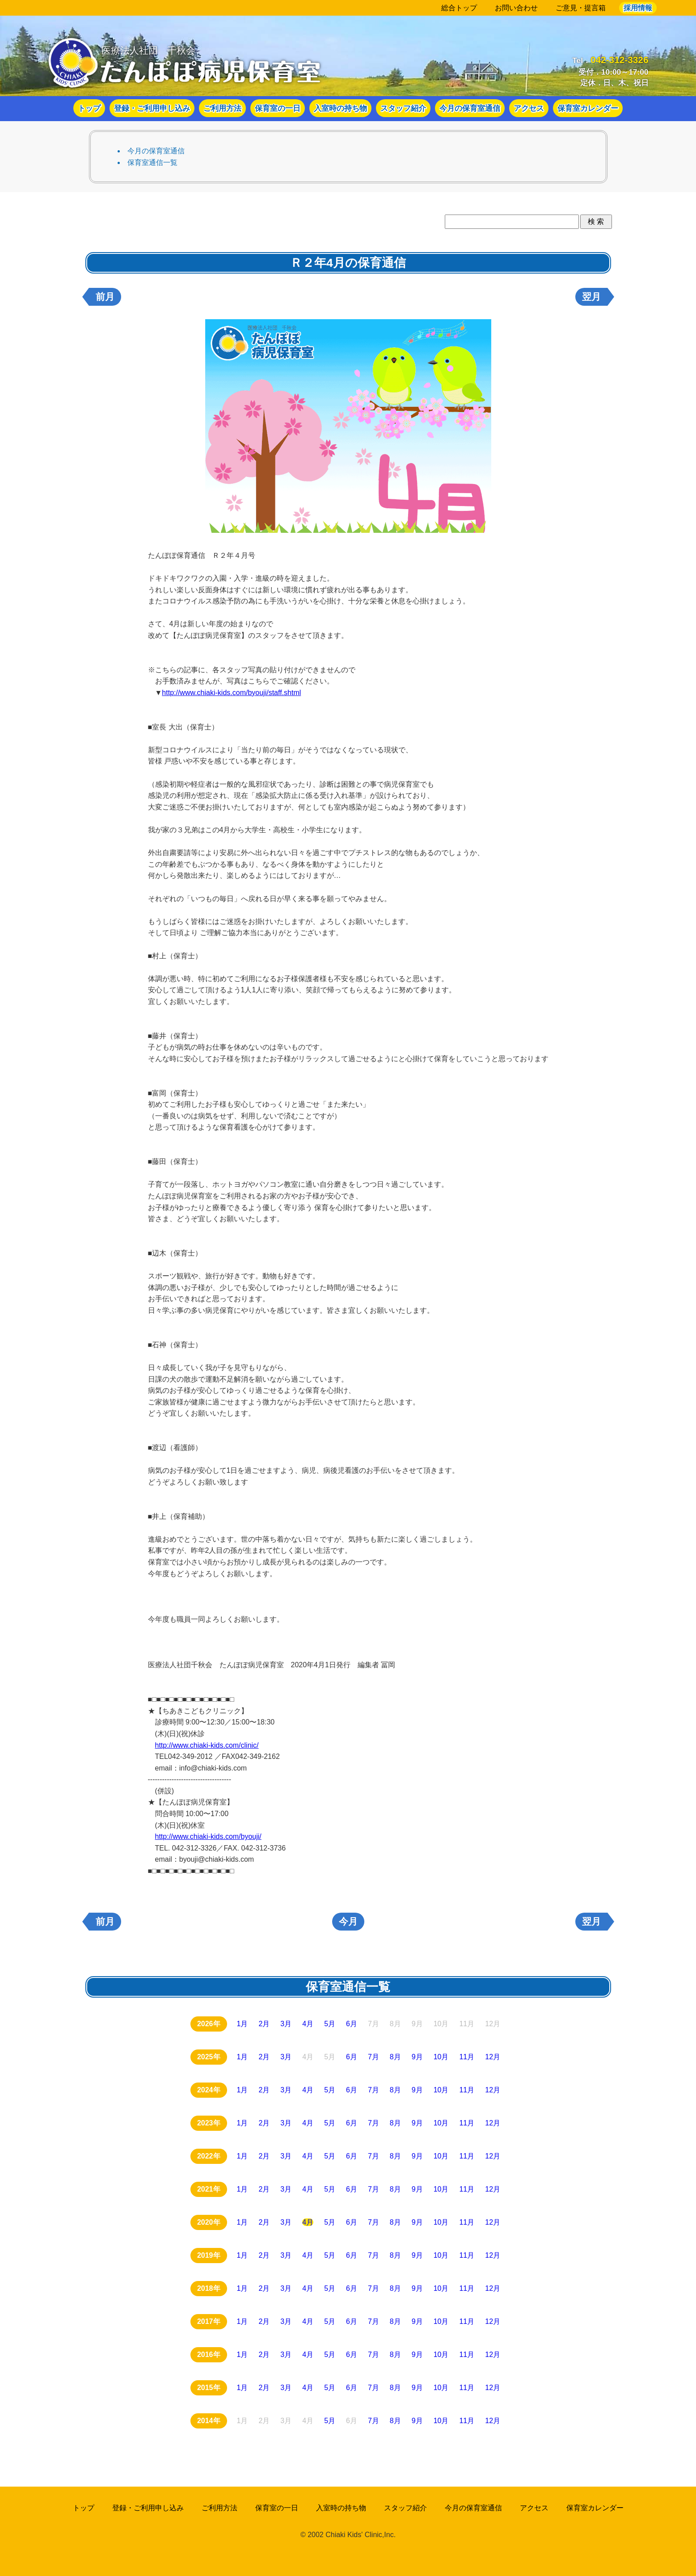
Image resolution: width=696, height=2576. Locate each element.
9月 (417, 2057)
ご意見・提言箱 (581, 8)
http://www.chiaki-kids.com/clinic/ (207, 1745)
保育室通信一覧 (152, 162)
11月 (466, 2057)
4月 (307, 2024)
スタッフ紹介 (403, 108)
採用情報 (638, 8)
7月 (373, 2057)
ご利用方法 (222, 108)
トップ (89, 108)
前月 (105, 296)
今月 (348, 1921)
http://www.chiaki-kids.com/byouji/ (208, 1836)
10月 (441, 2057)
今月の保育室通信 (469, 108)
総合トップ (459, 8)
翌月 (591, 296)
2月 (264, 2024)
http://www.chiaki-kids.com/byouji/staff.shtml (231, 692)
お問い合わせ (516, 8)
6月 (351, 2024)
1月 (242, 2024)
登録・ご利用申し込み (152, 108)
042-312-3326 (620, 60)
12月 (492, 2057)
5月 (329, 2024)
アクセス (529, 108)
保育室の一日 (277, 108)
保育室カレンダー (587, 108)
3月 (285, 2024)
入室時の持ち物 (340, 108)
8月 (395, 2057)
